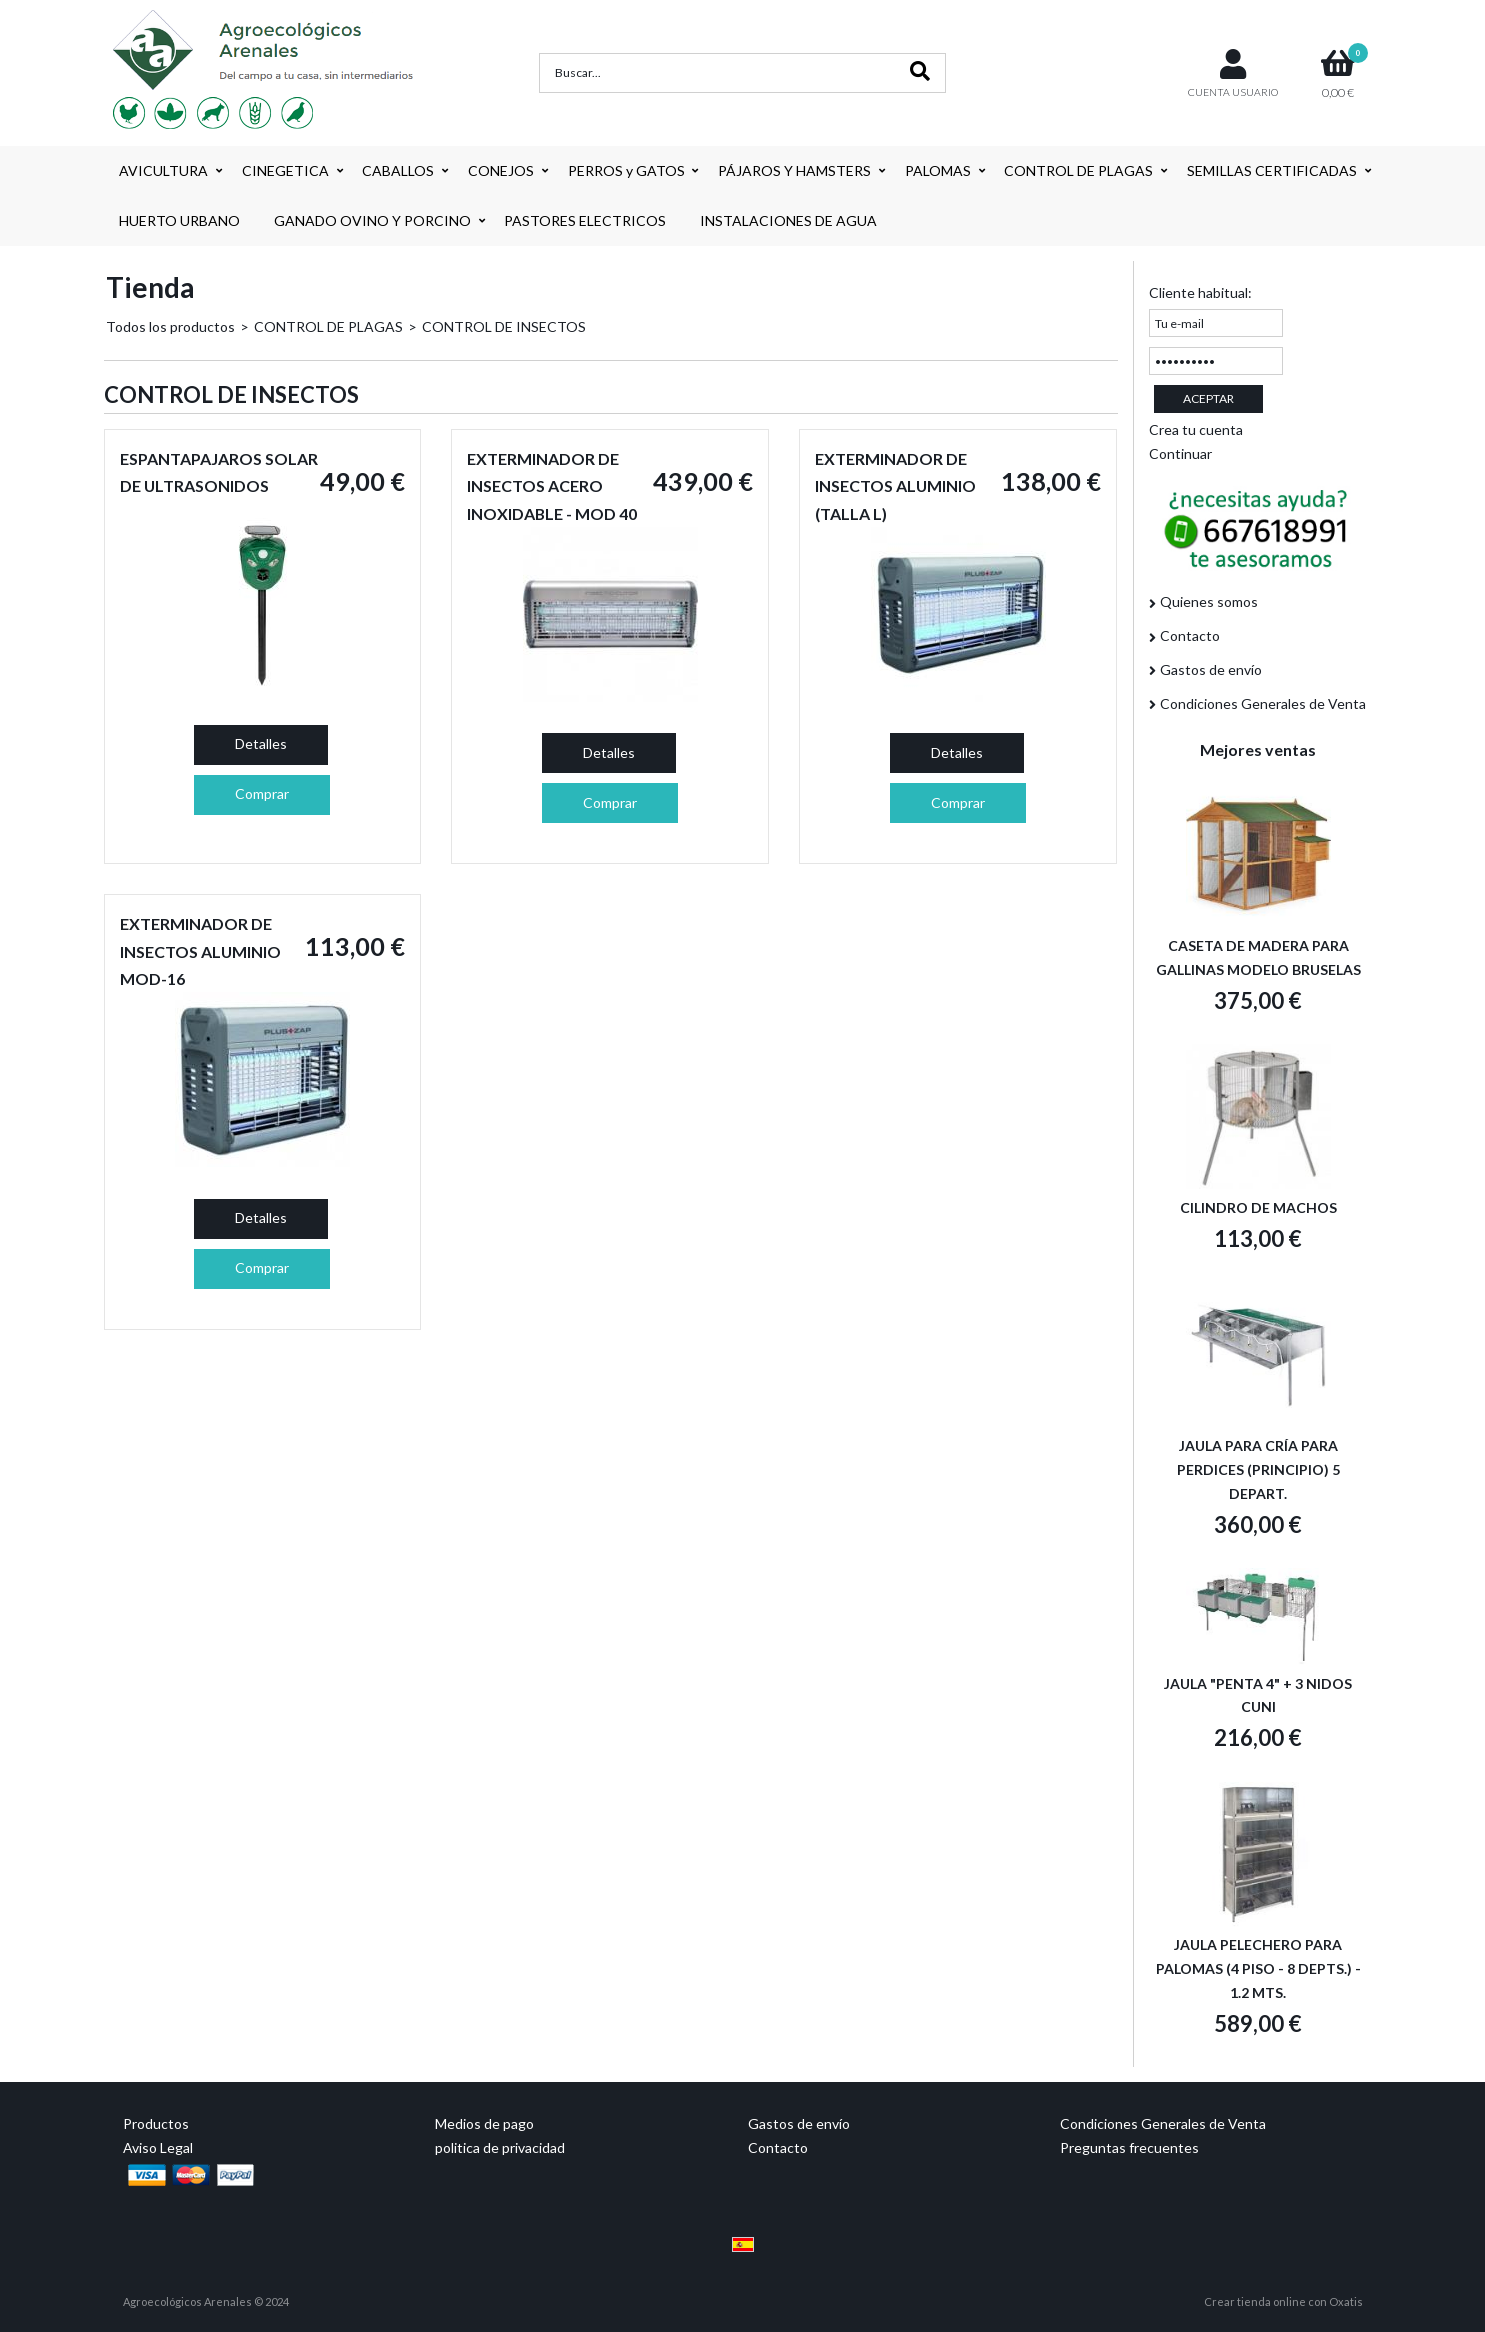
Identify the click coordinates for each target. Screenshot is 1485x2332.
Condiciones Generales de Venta (1263, 703)
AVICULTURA (163, 170)
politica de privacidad (500, 2147)
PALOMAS (938, 170)
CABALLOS (398, 170)
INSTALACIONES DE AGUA (788, 220)
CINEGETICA (285, 170)
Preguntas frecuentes (1129, 2147)
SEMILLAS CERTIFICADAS (1272, 170)
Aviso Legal (158, 2147)
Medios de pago (484, 2123)
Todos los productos (170, 326)
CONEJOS (501, 170)
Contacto (1190, 635)
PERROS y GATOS (626, 170)
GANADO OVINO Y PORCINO (372, 220)
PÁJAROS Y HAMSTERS (794, 170)
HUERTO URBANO (179, 220)
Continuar (1180, 453)
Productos (156, 2123)
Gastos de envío (1211, 669)
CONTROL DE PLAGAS (1078, 170)
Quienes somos (1209, 601)
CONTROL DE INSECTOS (504, 326)
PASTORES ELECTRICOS (585, 220)
